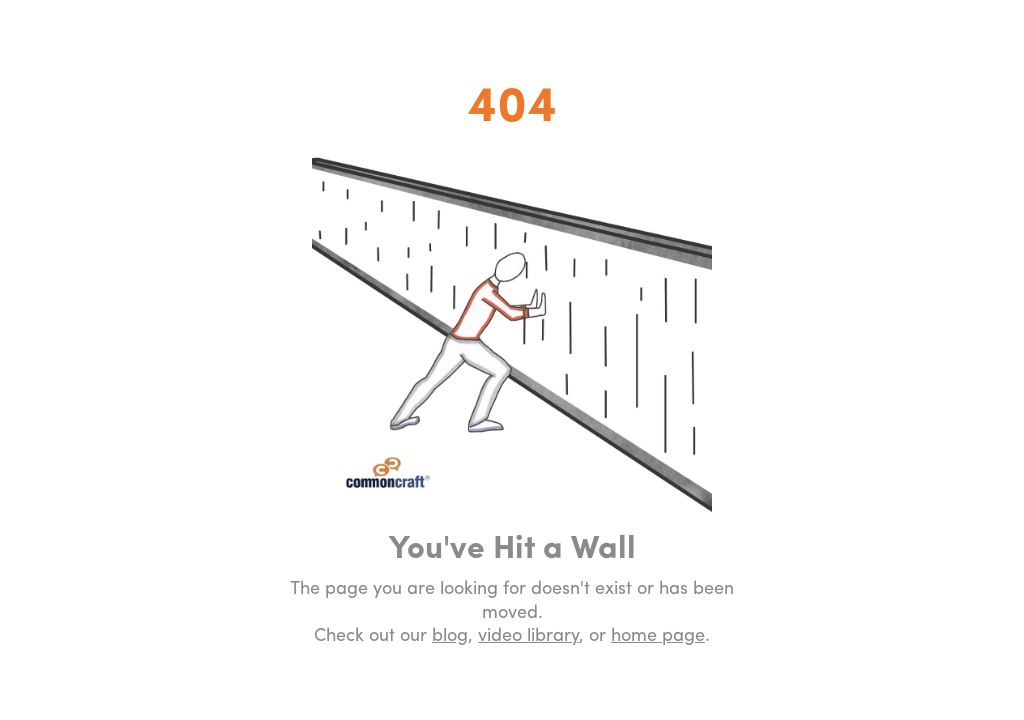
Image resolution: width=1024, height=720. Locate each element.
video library (528, 636)
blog (450, 636)
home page (658, 636)
